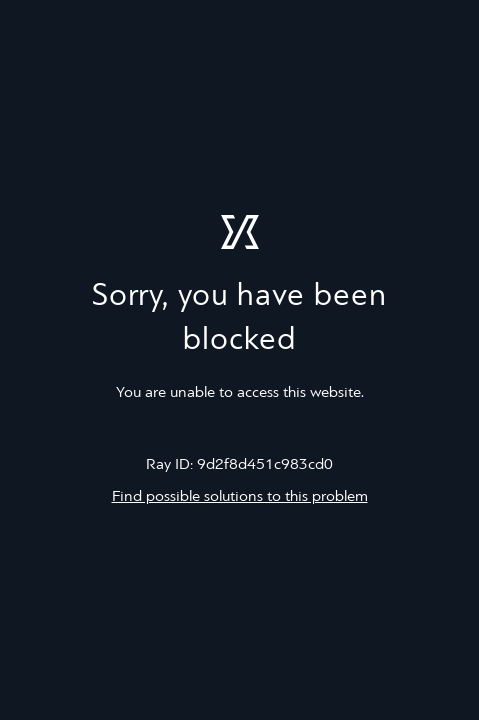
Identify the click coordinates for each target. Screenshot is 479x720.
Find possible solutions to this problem (240, 497)
